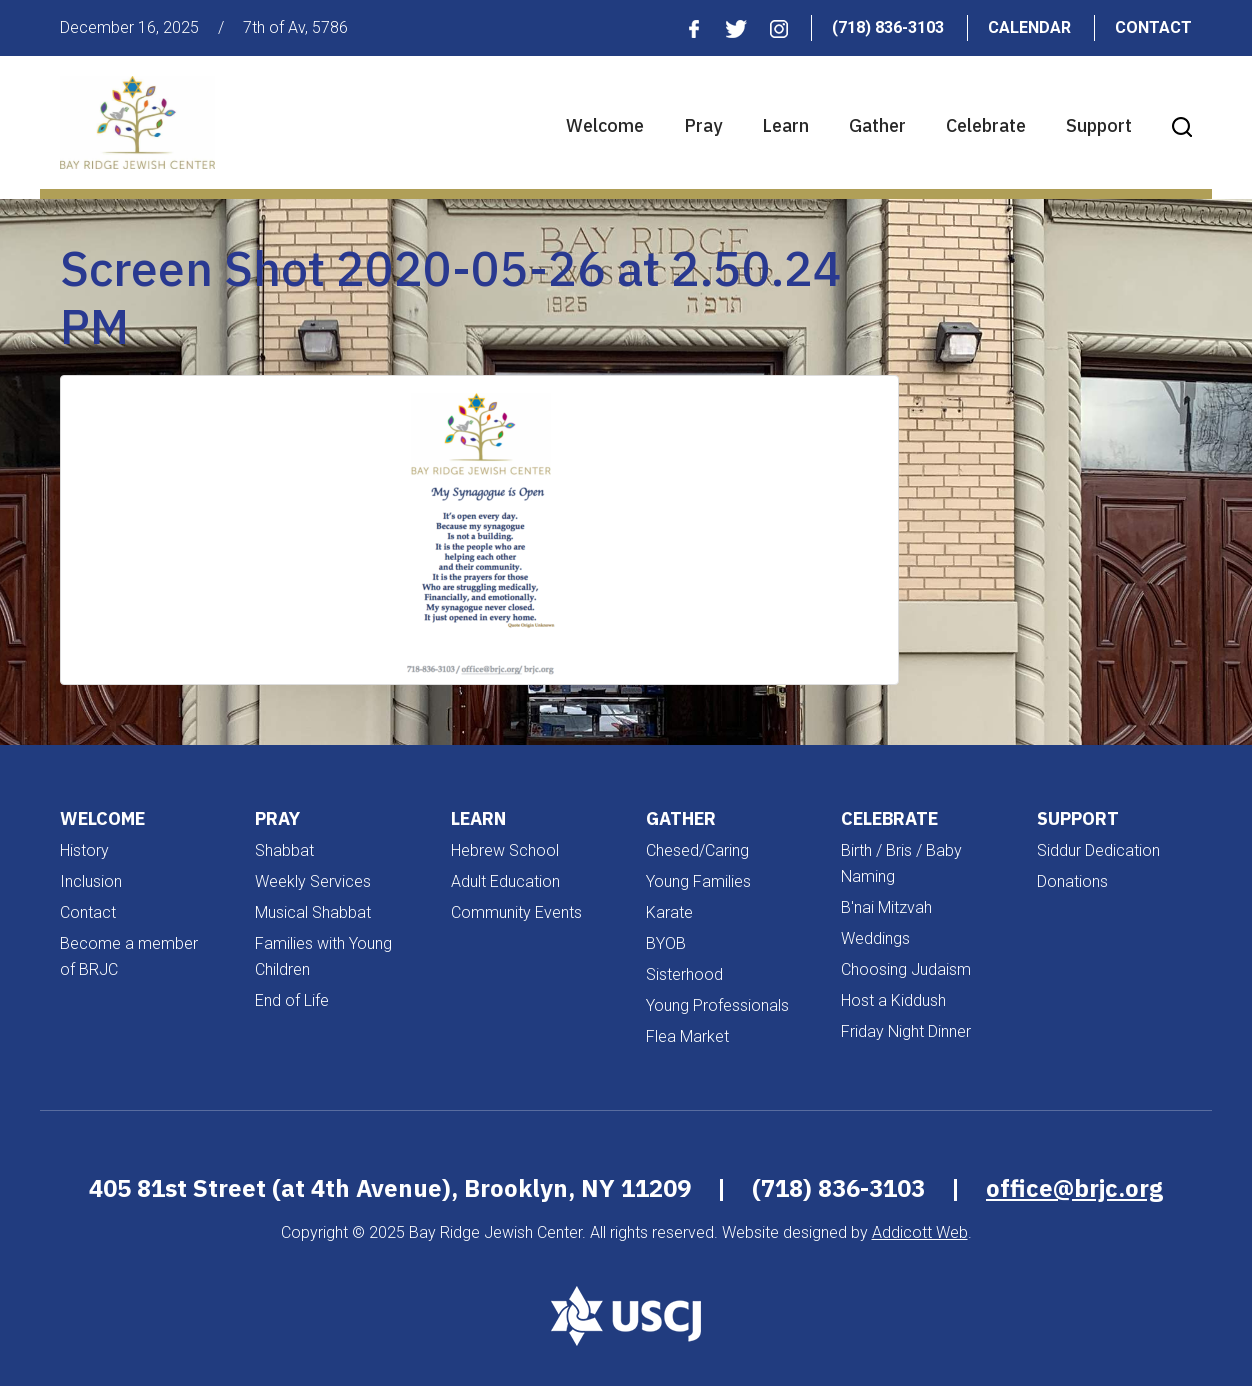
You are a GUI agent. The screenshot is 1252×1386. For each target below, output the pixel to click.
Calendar (1029, 27)
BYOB (666, 943)
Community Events (516, 912)
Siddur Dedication (1098, 850)
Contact (1153, 27)
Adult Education (505, 881)
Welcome (605, 125)
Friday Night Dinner (906, 1031)
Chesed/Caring (697, 850)
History (84, 850)
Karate (669, 912)
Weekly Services (313, 881)
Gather (877, 125)
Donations (1072, 881)
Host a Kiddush (893, 1000)
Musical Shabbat (313, 912)
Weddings (875, 938)
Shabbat (284, 850)
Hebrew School (505, 850)
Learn (785, 125)
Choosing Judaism (906, 969)
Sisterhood (684, 974)
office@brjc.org (1074, 1188)
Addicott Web (920, 1232)
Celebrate (986, 125)
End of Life (292, 1000)
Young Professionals (717, 1005)
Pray (703, 125)
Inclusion (91, 881)
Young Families (698, 881)
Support (1099, 125)
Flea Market (687, 1036)
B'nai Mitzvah (886, 907)
